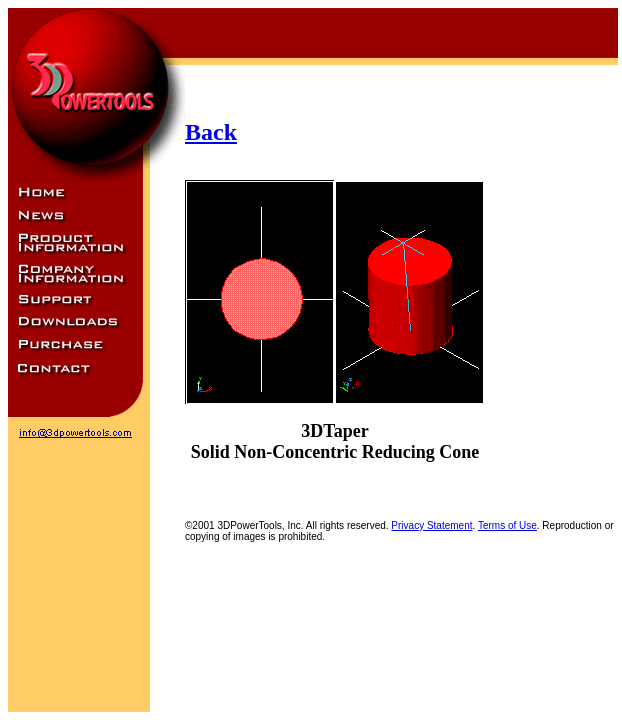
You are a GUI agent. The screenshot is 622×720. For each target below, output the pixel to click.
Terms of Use (507, 525)
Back (211, 132)
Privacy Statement (431, 525)
